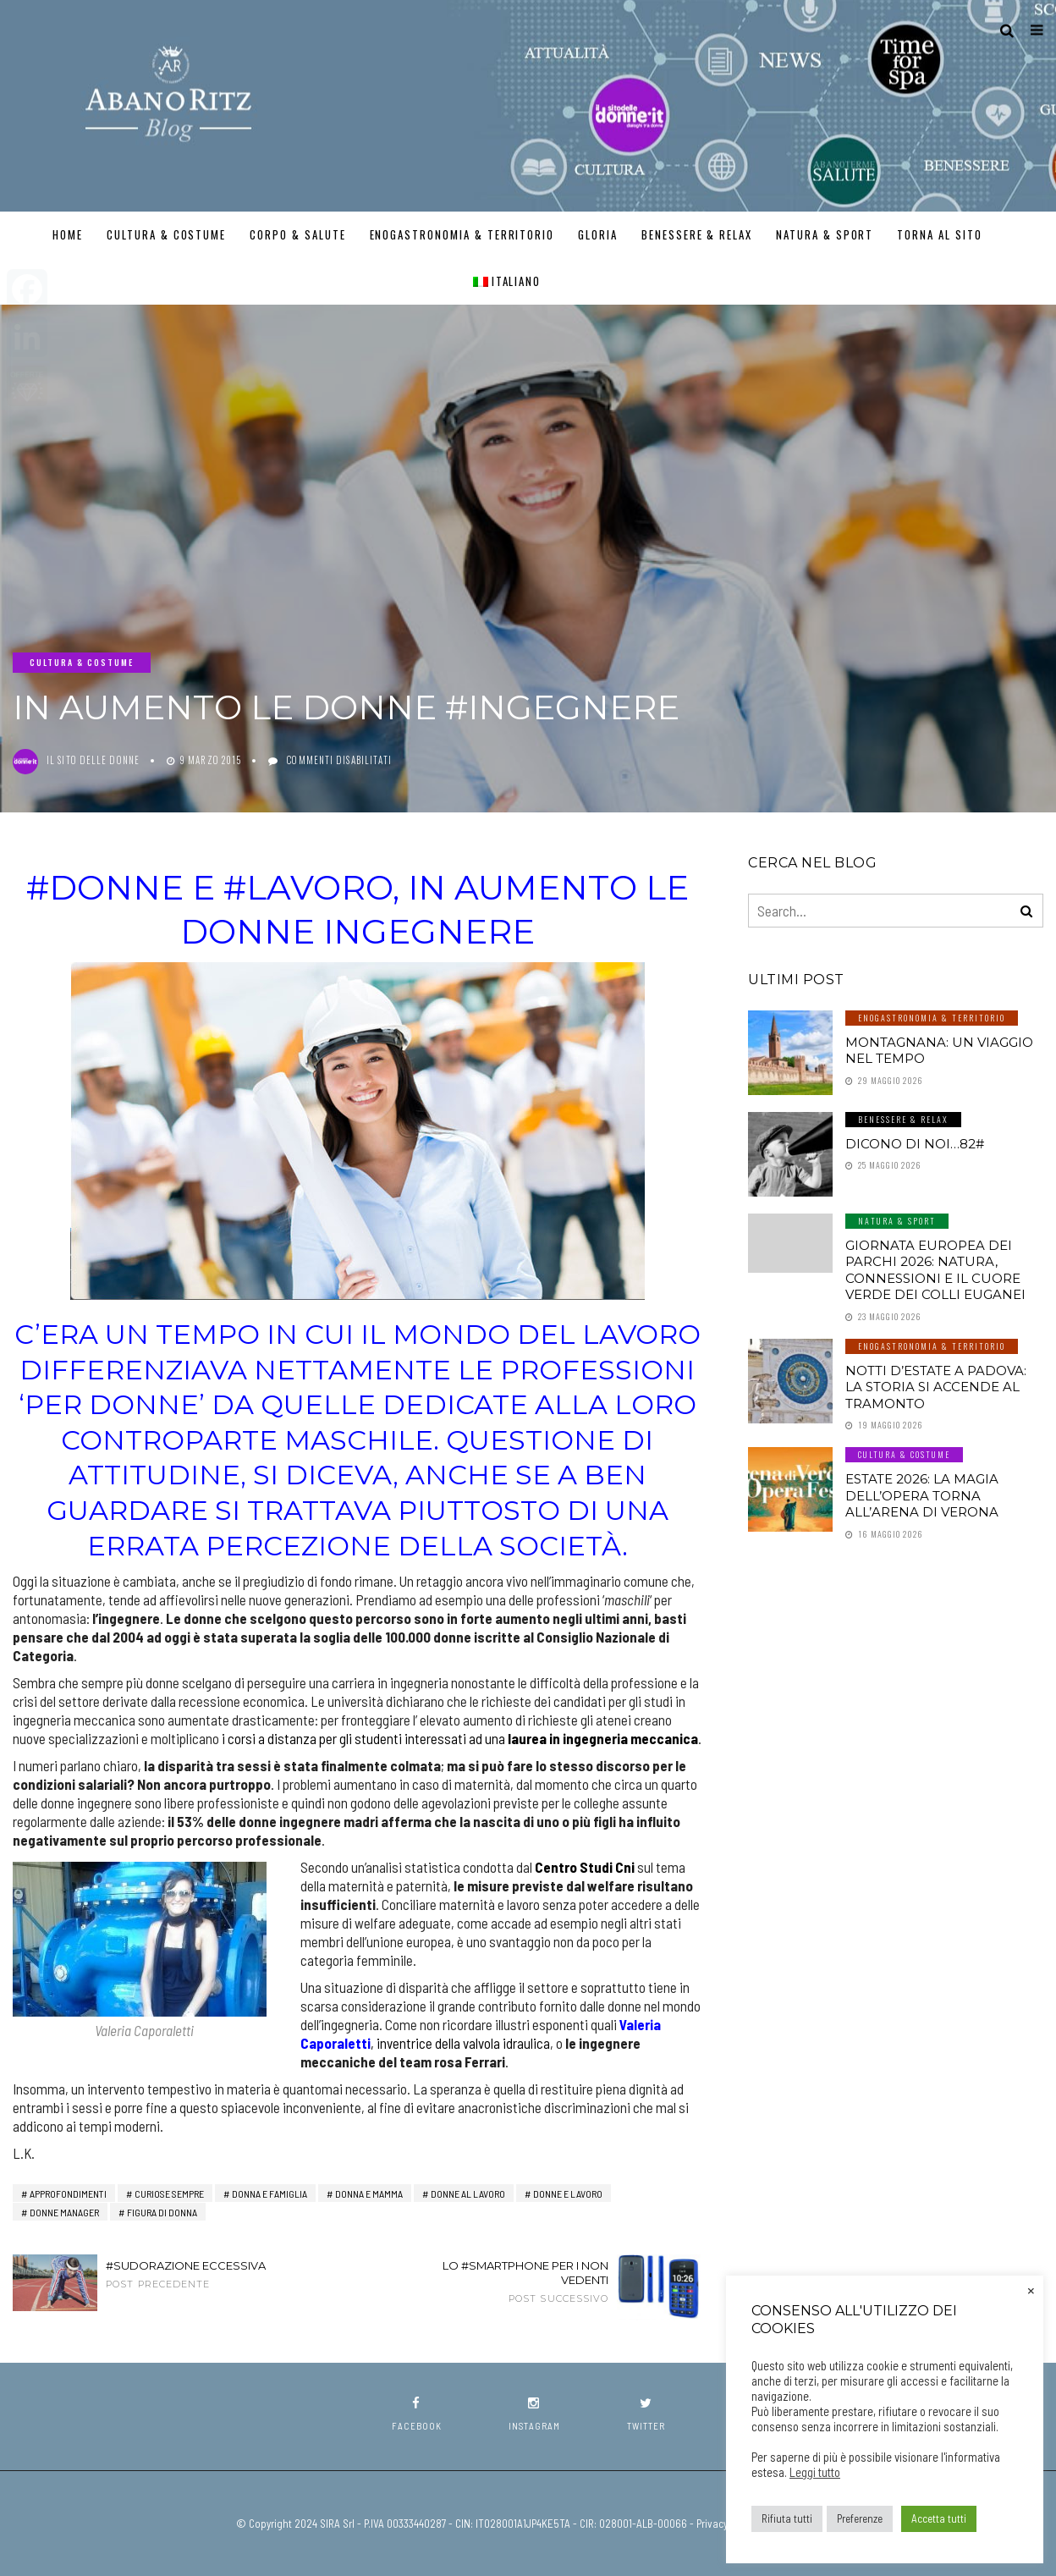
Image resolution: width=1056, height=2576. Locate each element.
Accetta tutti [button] (938, 2518)
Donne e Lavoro (567, 2193)
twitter (646, 2414)
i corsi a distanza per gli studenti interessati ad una (458, 1738)
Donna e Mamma (369, 2193)
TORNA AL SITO (939, 234)
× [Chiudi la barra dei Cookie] (1031, 2289)
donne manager (64, 2212)
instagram (534, 2414)
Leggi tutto (814, 2472)
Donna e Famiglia (269, 2193)
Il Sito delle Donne (93, 760)
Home (67, 234)
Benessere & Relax (696, 234)
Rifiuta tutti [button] (787, 2518)
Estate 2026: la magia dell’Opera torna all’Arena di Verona (921, 1495)
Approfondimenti (68, 2193)
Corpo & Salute (297, 234)
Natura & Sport (824, 234)
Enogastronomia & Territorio (462, 234)
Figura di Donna (162, 2212)
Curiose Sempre (169, 2193)
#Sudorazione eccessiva (197, 2274)
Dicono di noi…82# (914, 1144)
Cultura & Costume (166, 234)
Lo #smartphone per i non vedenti (517, 2281)
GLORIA (598, 234)
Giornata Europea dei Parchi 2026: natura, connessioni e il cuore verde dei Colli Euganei (935, 1270)
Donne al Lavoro (468, 2193)
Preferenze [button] (860, 2518)
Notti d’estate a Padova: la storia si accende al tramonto (935, 1387)
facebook (417, 2414)
